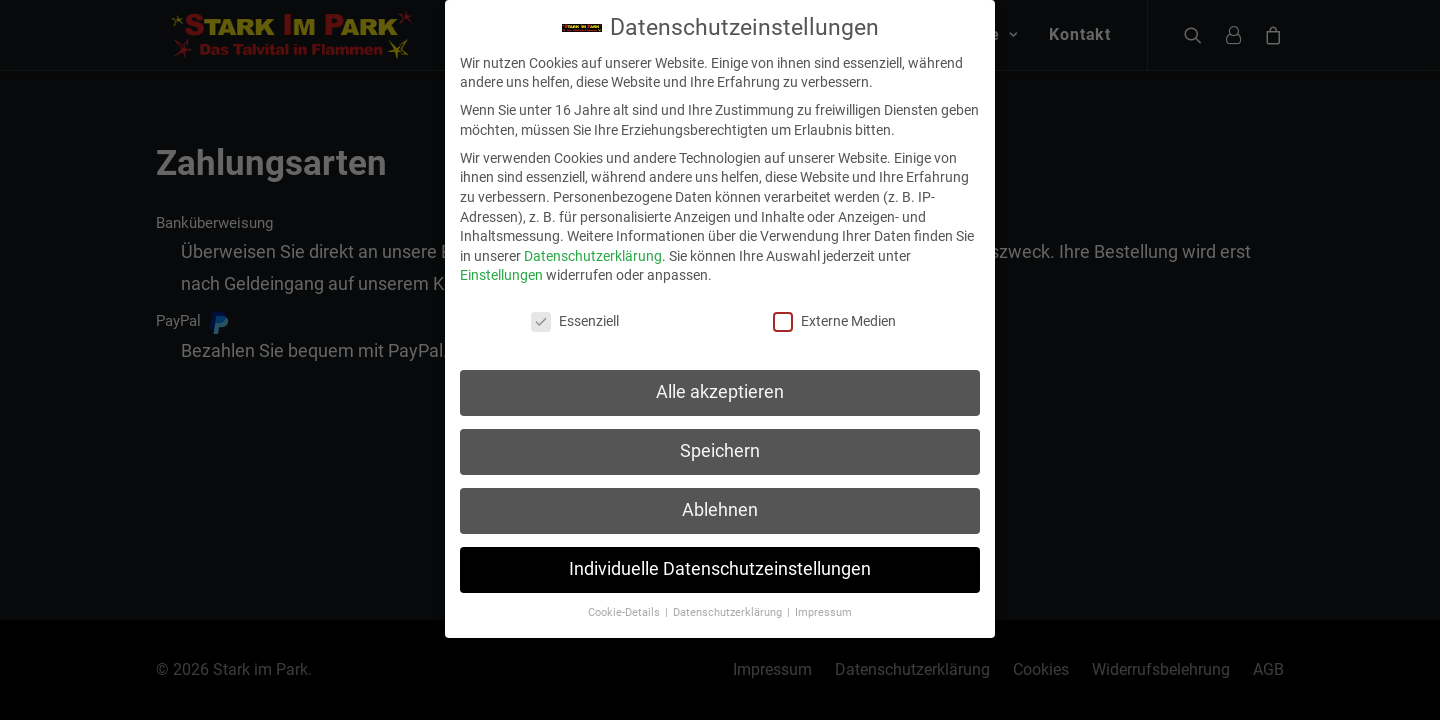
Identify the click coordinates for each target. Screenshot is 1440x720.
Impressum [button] (823, 601)
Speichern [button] (720, 441)
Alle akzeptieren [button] (720, 382)
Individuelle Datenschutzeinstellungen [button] (720, 559)
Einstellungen (501, 265)
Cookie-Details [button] (625, 601)
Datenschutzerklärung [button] (729, 601)
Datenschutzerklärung (593, 245)
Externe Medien (834, 311)
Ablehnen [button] (720, 500)
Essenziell (575, 311)
